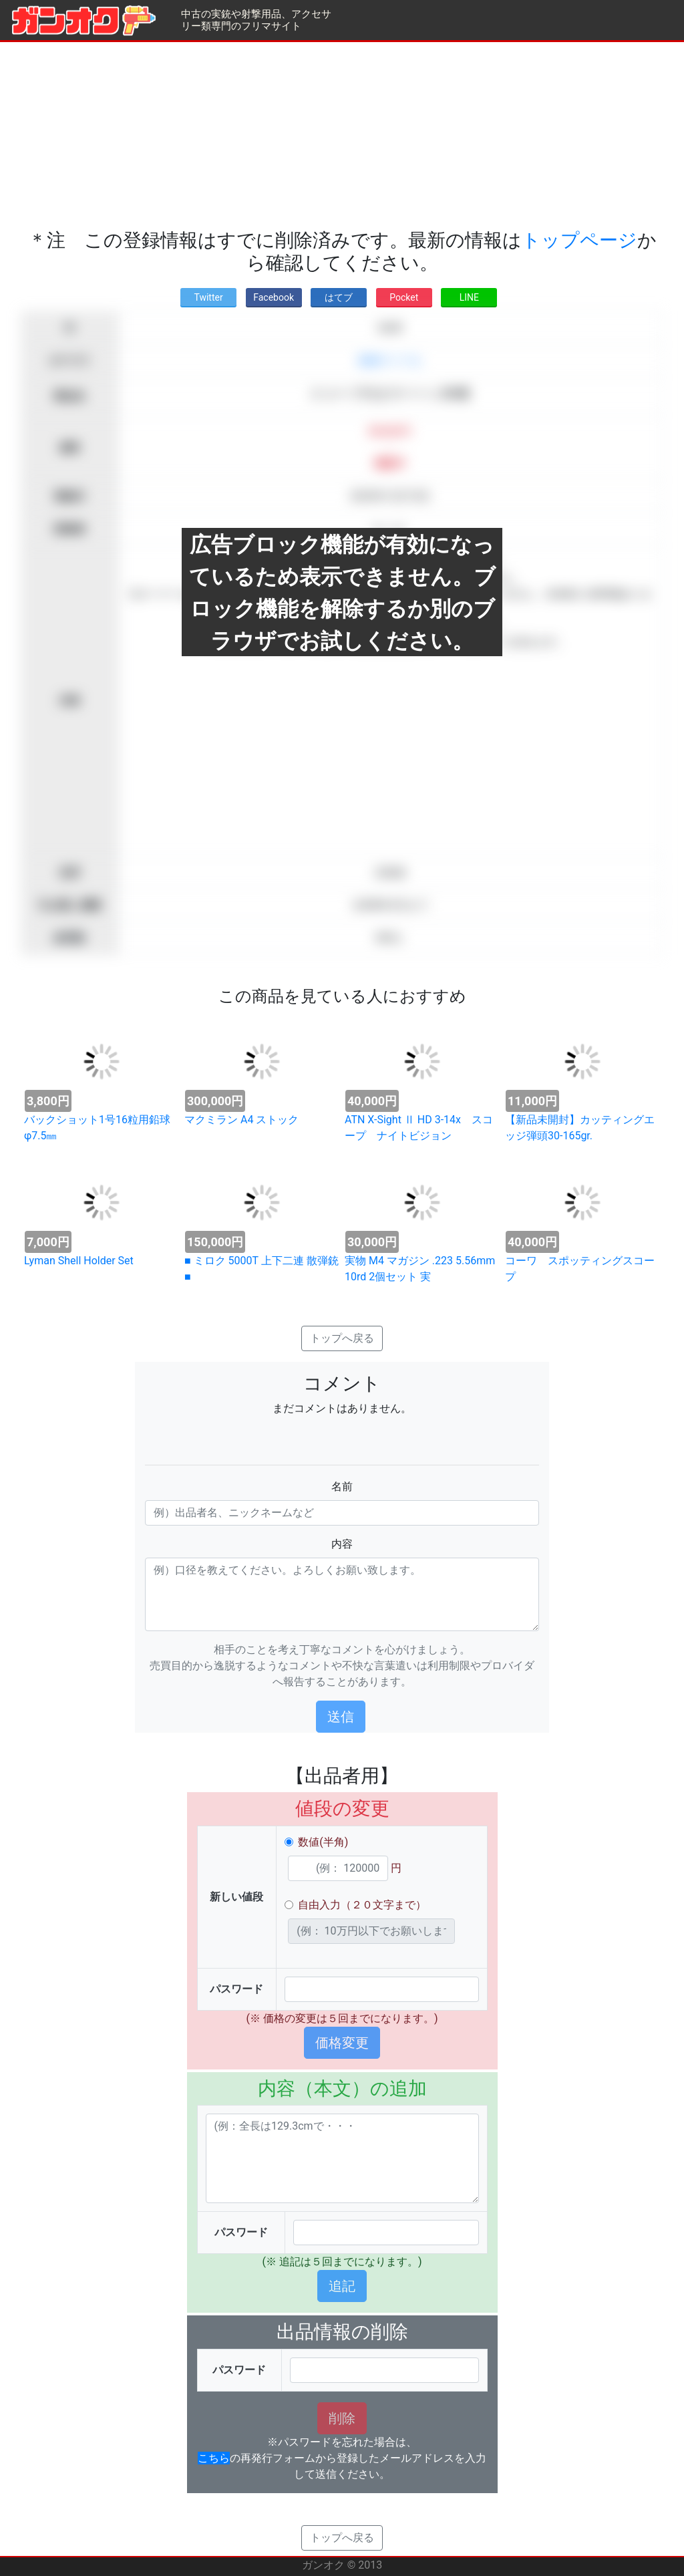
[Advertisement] (342, 135)
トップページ (579, 240)
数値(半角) (323, 1842)
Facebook (273, 297)
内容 (342, 1544)
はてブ (339, 297)
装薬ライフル (390, 360)
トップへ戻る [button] (342, 1338)
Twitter (208, 297)
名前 (342, 1486)
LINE (469, 297)
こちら (214, 2458)
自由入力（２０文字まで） (362, 1904)
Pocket (403, 297)
